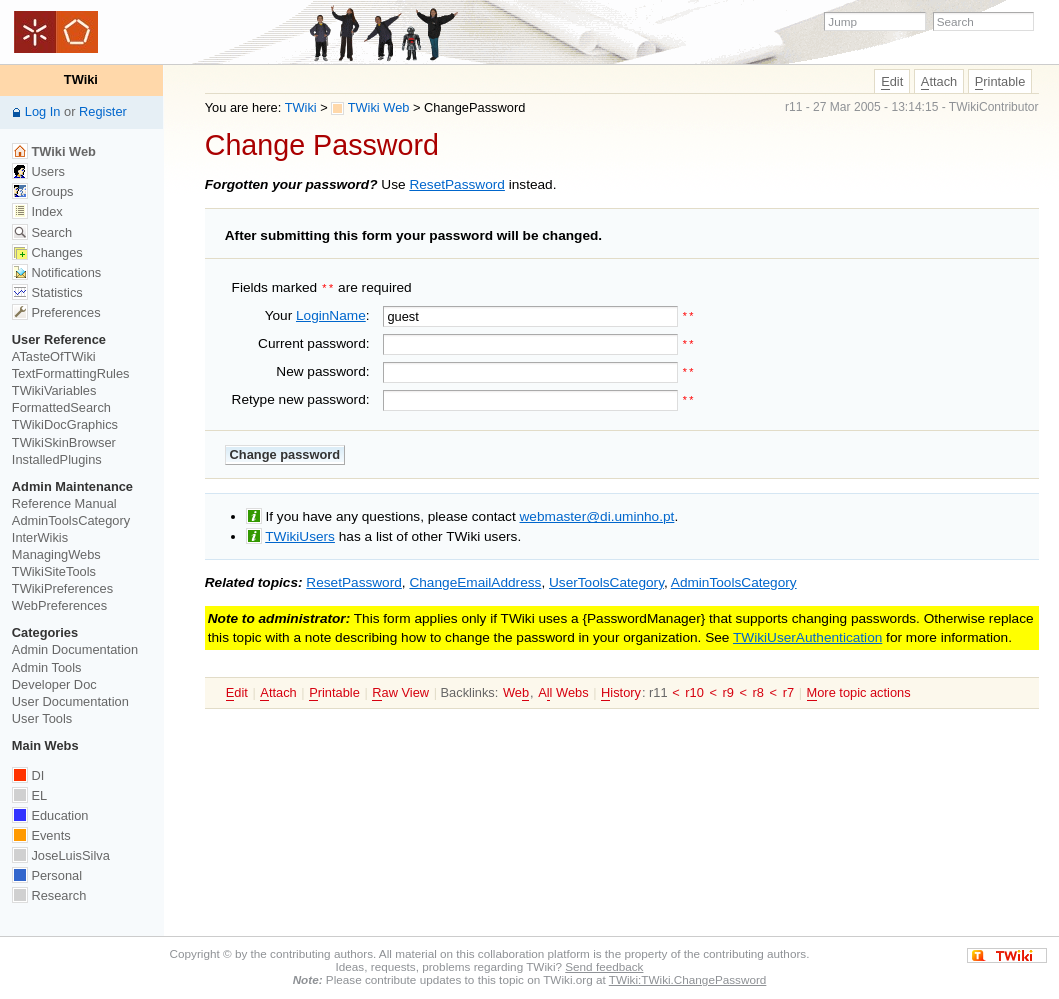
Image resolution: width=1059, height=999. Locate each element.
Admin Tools (47, 667)
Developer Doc (54, 684)
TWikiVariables (54, 390)
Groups (43, 191)
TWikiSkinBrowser (64, 442)
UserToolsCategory (606, 579)
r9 (727, 689)
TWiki (301, 107)
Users (38, 171)
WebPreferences (59, 605)
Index (37, 211)
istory (621, 690)
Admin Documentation (75, 649)
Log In (43, 111)
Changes (47, 252)
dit (892, 82)
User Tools (42, 718)
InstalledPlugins (57, 459)
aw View (400, 690)
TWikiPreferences (62, 588)
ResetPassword (457, 184)
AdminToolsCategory (734, 579)
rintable (1000, 82)
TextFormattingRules (71, 373)
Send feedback (604, 966)
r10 (694, 689)
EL (29, 795)
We (516, 690)
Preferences (56, 312)
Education (50, 815)
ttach (939, 82)
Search (42, 232)
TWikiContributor (994, 107)
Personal (47, 875)
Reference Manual (64, 503)
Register (103, 111)
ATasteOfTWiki (54, 356)
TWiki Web (370, 107)
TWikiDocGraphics (65, 424)
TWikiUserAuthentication (807, 634)
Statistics (47, 292)
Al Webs (563, 690)
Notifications (56, 272)
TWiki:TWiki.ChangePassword (688, 979)
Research (49, 895)
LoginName (331, 313)
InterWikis (40, 537)
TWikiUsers (300, 532)
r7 (788, 689)
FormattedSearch (61, 407)
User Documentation (70, 701)
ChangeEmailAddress (475, 579)
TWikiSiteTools (54, 571)
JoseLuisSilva (61, 855)
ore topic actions (859, 690)
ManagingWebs (56, 554)
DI (28, 775)
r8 (758, 689)
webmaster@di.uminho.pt (597, 513)
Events (41, 835)
